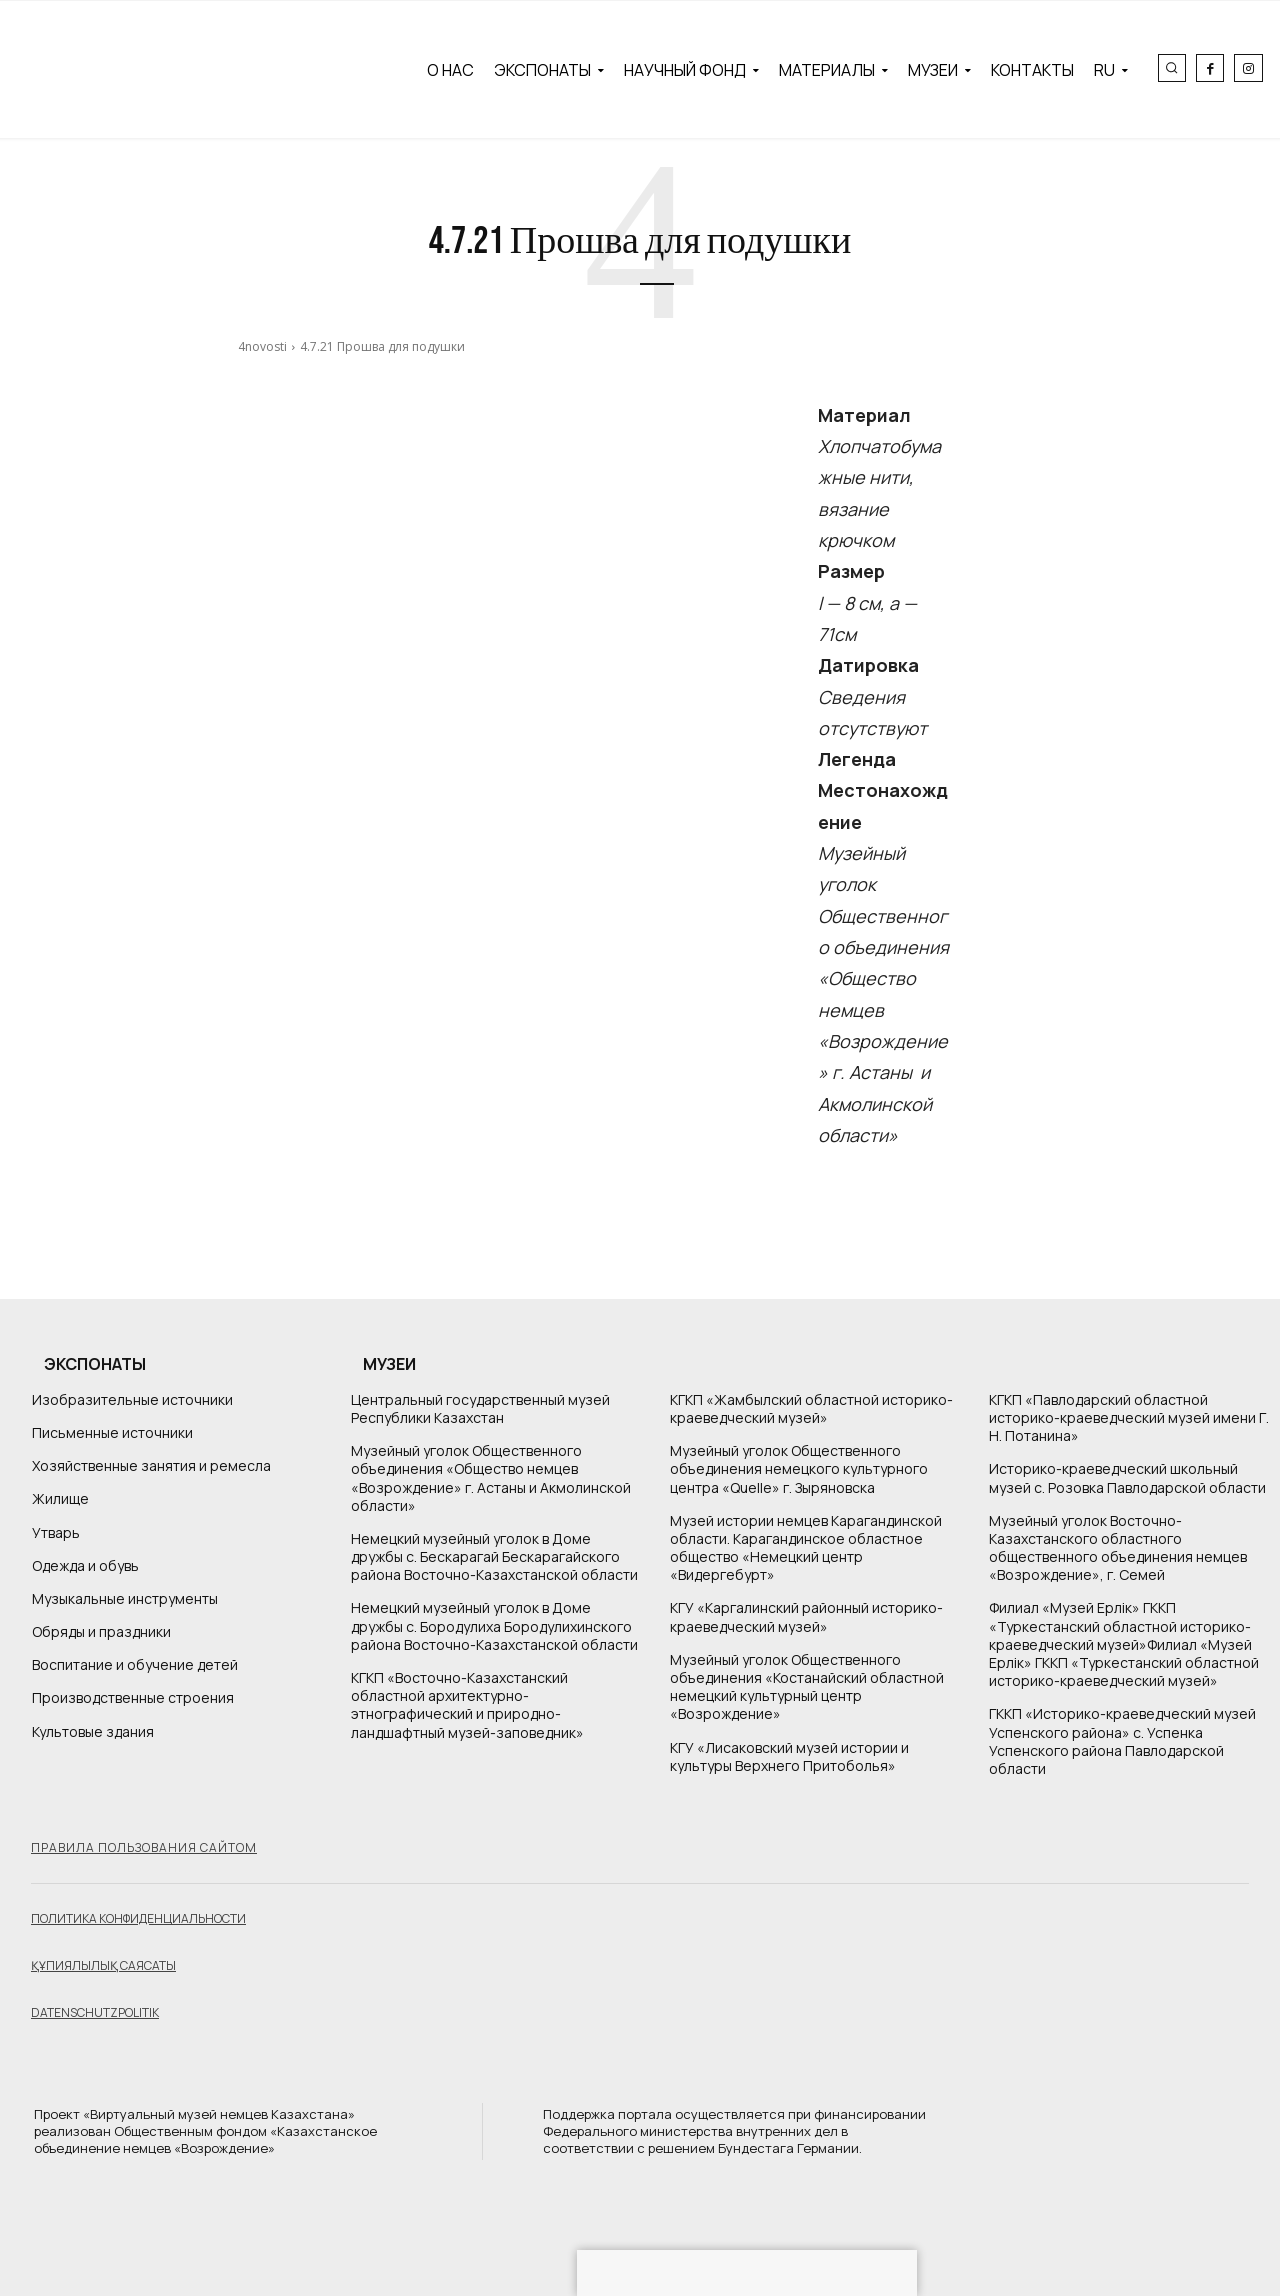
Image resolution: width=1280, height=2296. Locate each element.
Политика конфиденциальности (138, 1918)
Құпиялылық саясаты (103, 1965)
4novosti (262, 346)
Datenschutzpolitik (95, 2012)
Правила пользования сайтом (144, 1847)
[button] (1172, 68)
